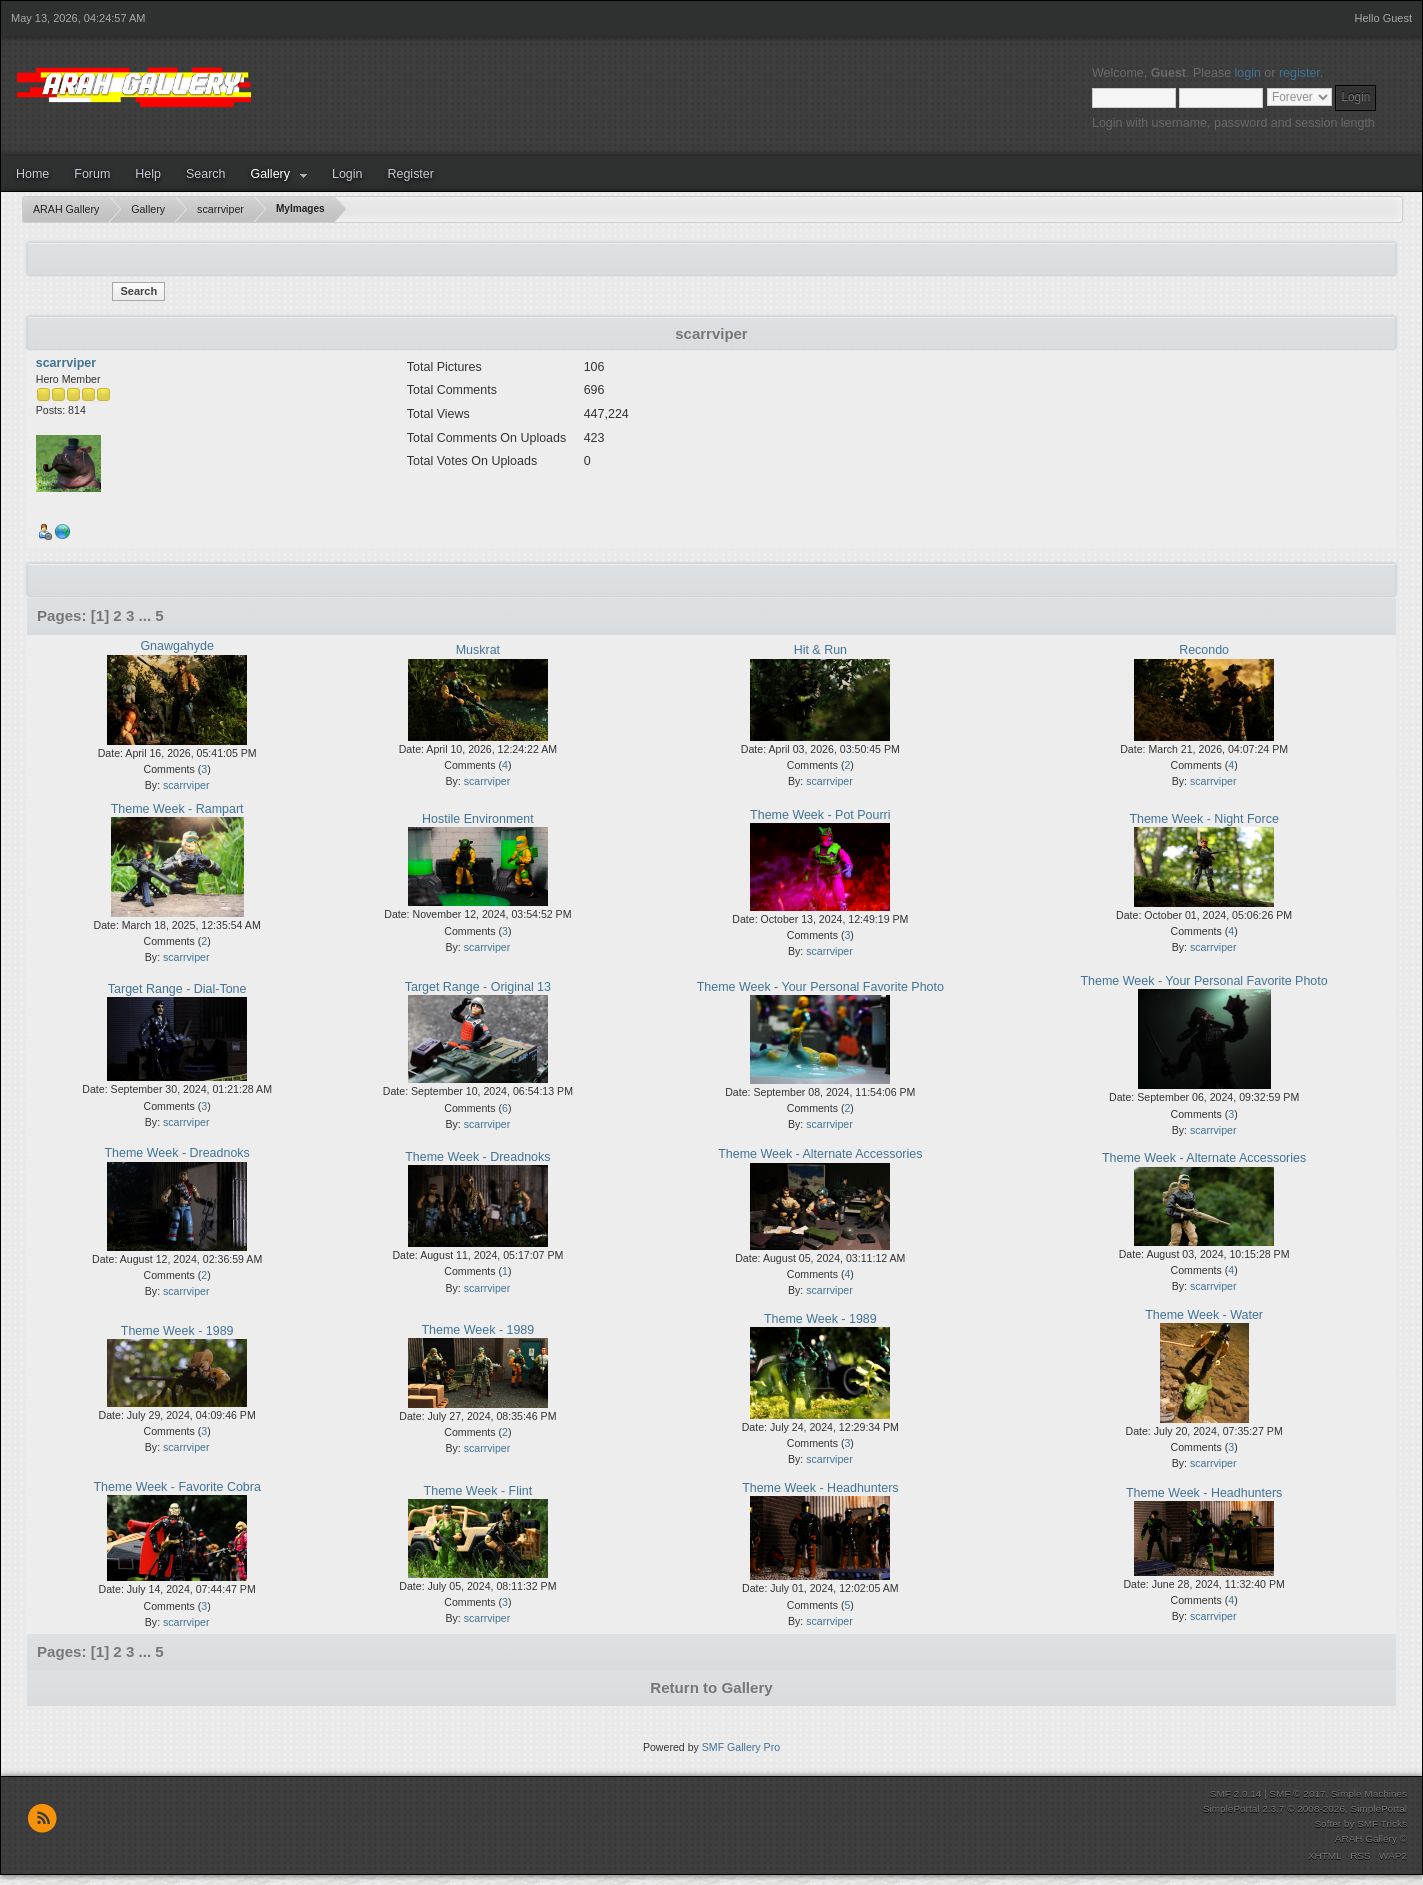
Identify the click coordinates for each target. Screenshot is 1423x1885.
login (1248, 73)
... (147, 615)
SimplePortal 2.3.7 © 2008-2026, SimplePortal (1305, 1808)
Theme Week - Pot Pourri (820, 815)
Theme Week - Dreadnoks (177, 1153)
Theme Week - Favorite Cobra (176, 1487)
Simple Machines (1369, 1793)
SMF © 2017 (1297, 1793)
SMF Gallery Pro (741, 1747)
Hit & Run (820, 650)
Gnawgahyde (176, 646)
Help (148, 174)
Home (32, 174)
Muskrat (478, 650)
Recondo (1204, 650)
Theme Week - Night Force (1203, 819)
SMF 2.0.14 (1236, 1793)
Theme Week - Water (1204, 1315)
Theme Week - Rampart (177, 809)
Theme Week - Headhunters (820, 1488)
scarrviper (66, 363)
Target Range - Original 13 (478, 987)
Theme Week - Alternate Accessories (820, 1154)
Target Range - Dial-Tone (177, 989)
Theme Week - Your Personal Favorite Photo (820, 987)
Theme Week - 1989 (177, 1331)
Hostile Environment (478, 819)
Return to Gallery (711, 1687)
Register (410, 174)
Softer (1327, 1823)
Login (347, 174)
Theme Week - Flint (478, 1491)
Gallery (270, 174)
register (1299, 73)
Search (206, 174)
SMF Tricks (1382, 1823)
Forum (92, 174)
